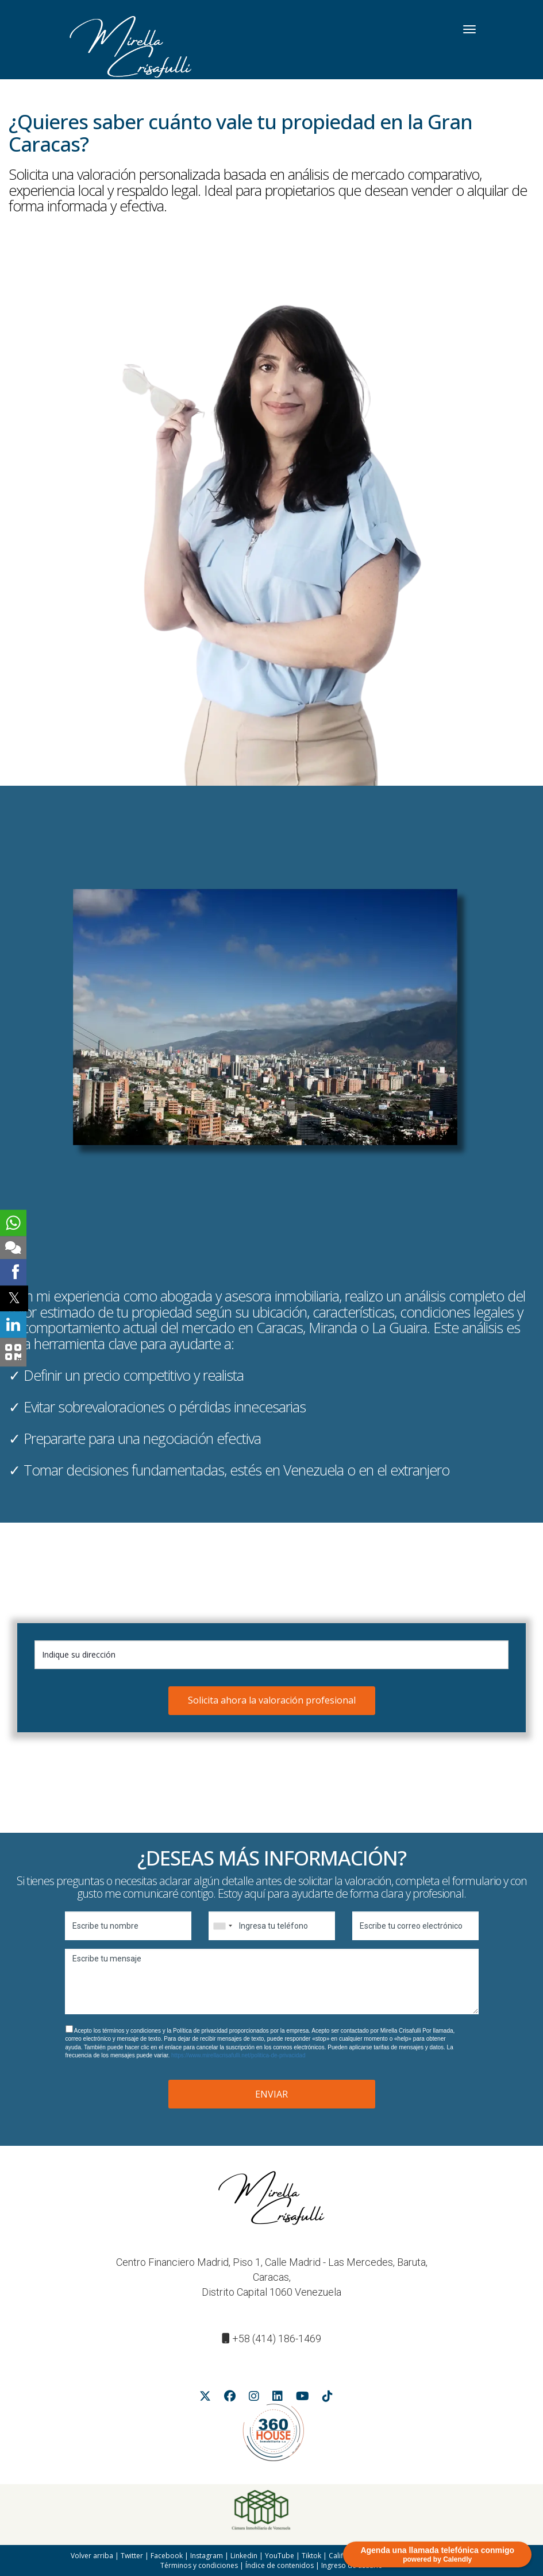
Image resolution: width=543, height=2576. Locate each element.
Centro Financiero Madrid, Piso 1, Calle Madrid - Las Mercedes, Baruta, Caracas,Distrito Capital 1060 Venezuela (272, 2276)
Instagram (206, 2555)
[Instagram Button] (254, 2398)
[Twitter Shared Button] (14, 1298)
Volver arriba (92, 2555)
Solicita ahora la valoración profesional (272, 1700)
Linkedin (243, 2555)
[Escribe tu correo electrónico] (415, 1925)
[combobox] (222, 1926)
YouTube (279, 2555)
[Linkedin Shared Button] (13, 1324)
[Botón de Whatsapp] (13, 1223)
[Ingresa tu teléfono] (272, 1925)
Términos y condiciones (199, 2565)
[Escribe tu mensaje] (272, 1981)
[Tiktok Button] (327, 2398)
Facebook (167, 2555)
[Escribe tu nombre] (128, 1925)
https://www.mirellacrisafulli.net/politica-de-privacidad (238, 2055)
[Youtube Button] (302, 2398)
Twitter (132, 2555)
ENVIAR (271, 2094)
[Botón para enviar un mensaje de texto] (13, 1247)
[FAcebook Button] (230, 2398)
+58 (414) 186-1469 (276, 2338)
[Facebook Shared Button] (13, 1272)
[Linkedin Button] (277, 2398)
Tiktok (311, 2555)
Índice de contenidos (279, 2565)
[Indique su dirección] (271, 1654)
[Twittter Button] (205, 2398)
